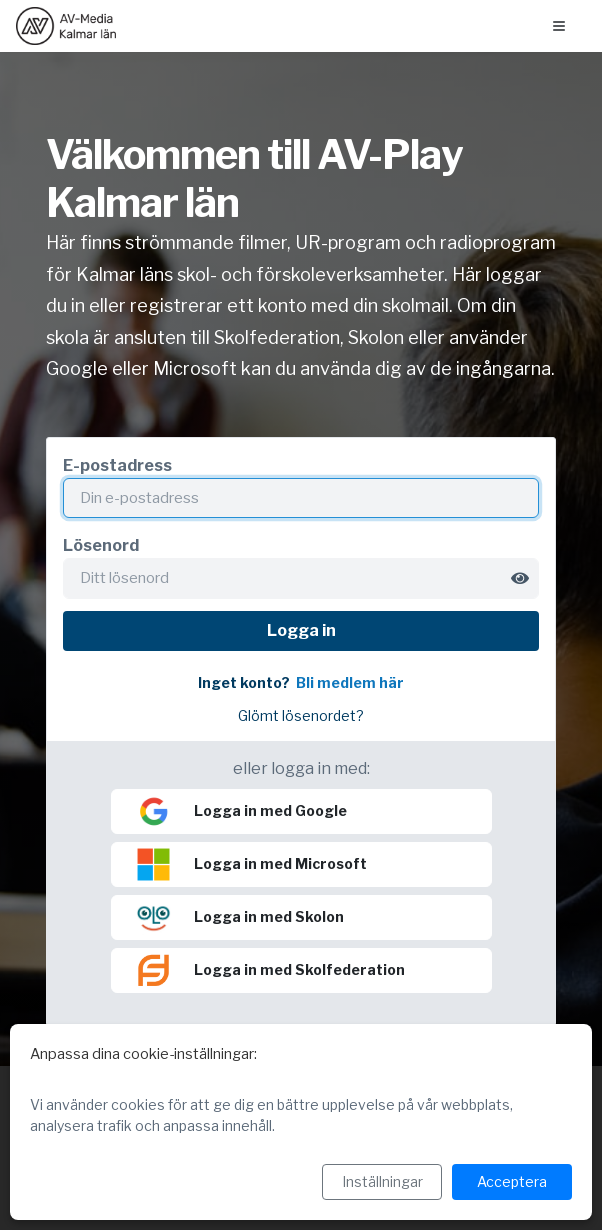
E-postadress (117, 465)
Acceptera (512, 1181)
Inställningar (382, 1181)
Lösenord (101, 545)
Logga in (301, 630)
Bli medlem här (350, 683)
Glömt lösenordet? (301, 715)
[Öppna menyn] (559, 26)
